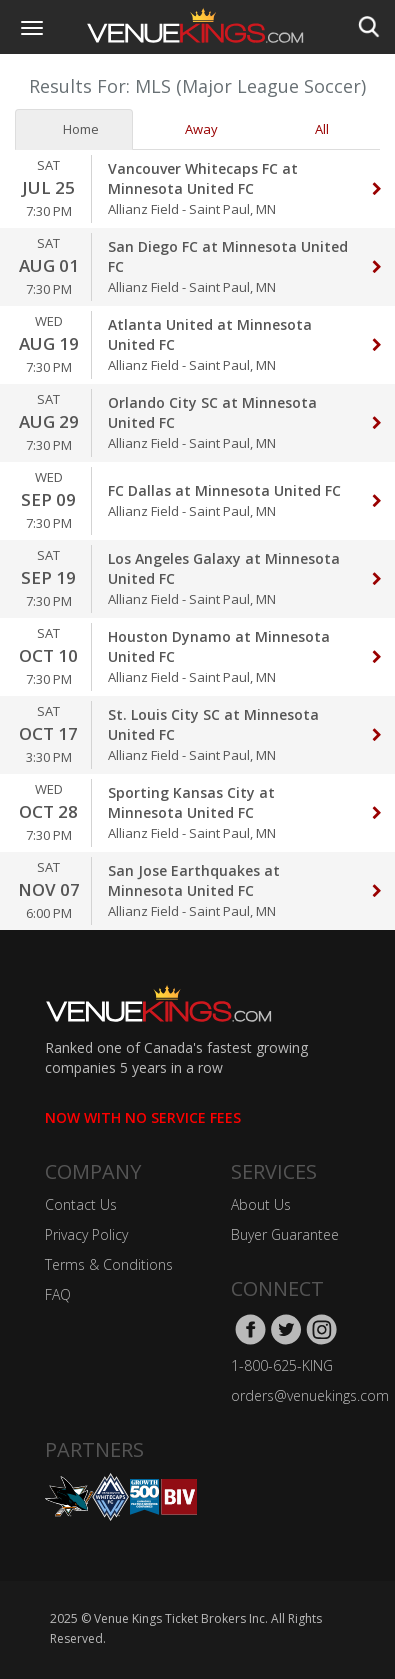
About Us (261, 1204)
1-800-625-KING (282, 1365)
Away (194, 129)
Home (73, 129)
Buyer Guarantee (285, 1234)
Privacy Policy (86, 1234)
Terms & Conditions (109, 1264)
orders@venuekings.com (310, 1395)
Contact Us (81, 1204)
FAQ (58, 1294)
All (314, 129)
